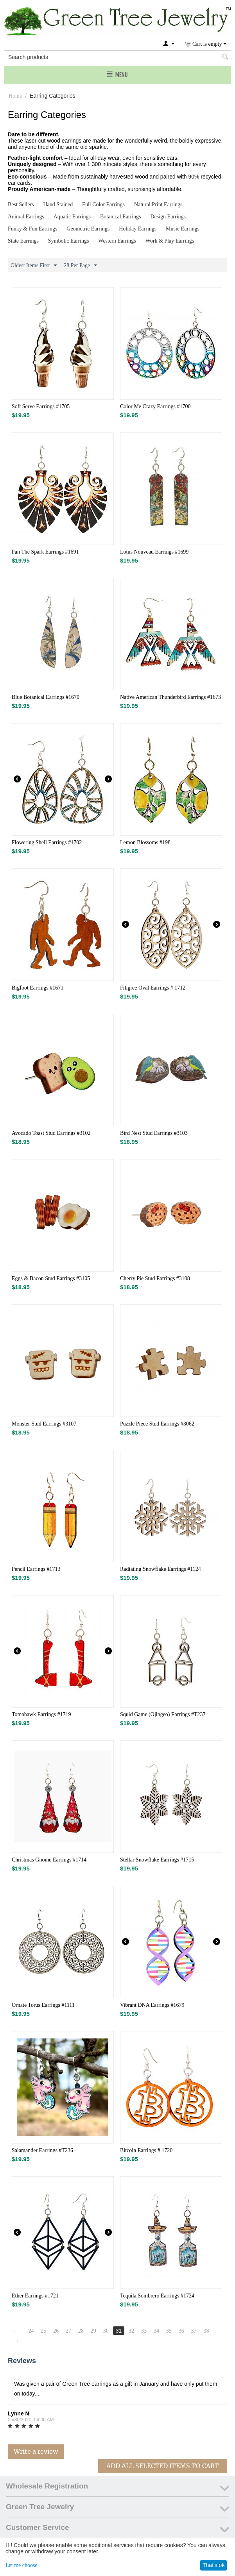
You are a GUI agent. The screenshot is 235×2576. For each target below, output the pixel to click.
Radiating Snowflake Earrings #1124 (160, 1569)
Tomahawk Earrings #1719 (41, 1714)
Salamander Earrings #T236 (42, 2150)
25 (43, 2331)
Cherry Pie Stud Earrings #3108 (155, 1278)
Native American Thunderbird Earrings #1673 (170, 697)
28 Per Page (80, 266)
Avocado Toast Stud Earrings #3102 (51, 1133)
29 (93, 2331)
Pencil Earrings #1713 (36, 1569)
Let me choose (21, 2565)
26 (56, 2331)
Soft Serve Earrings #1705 (41, 406)
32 (131, 2331)
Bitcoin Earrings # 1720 (146, 2150)
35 (169, 2331)
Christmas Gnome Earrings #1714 (49, 1860)
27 (68, 2331)
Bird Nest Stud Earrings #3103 (154, 1133)
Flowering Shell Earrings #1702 (47, 842)
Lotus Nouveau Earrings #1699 (154, 552)
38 (206, 2331)
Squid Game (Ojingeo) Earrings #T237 (163, 1714)
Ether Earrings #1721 (35, 2296)
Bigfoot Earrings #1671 (37, 988)
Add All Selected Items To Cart (162, 2466)
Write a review (36, 2451)
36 (181, 2331)
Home (15, 96)
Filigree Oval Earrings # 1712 (152, 988)
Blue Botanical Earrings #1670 (45, 697)
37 (194, 2331)
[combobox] (117, 56)
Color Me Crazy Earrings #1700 (155, 406)
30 (106, 2331)
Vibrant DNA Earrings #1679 (152, 2005)
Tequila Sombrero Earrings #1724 (157, 2296)
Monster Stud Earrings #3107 (44, 1424)
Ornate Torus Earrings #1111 (43, 2005)
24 (31, 2331)
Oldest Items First (34, 266)
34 (156, 2331)
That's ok (213, 2565)
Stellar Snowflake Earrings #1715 (157, 1860)
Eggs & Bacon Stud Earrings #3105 (51, 1278)
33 (144, 2331)
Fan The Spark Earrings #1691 (45, 552)
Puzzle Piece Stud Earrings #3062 (157, 1424)
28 (81, 2331)
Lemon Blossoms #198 (145, 842)
